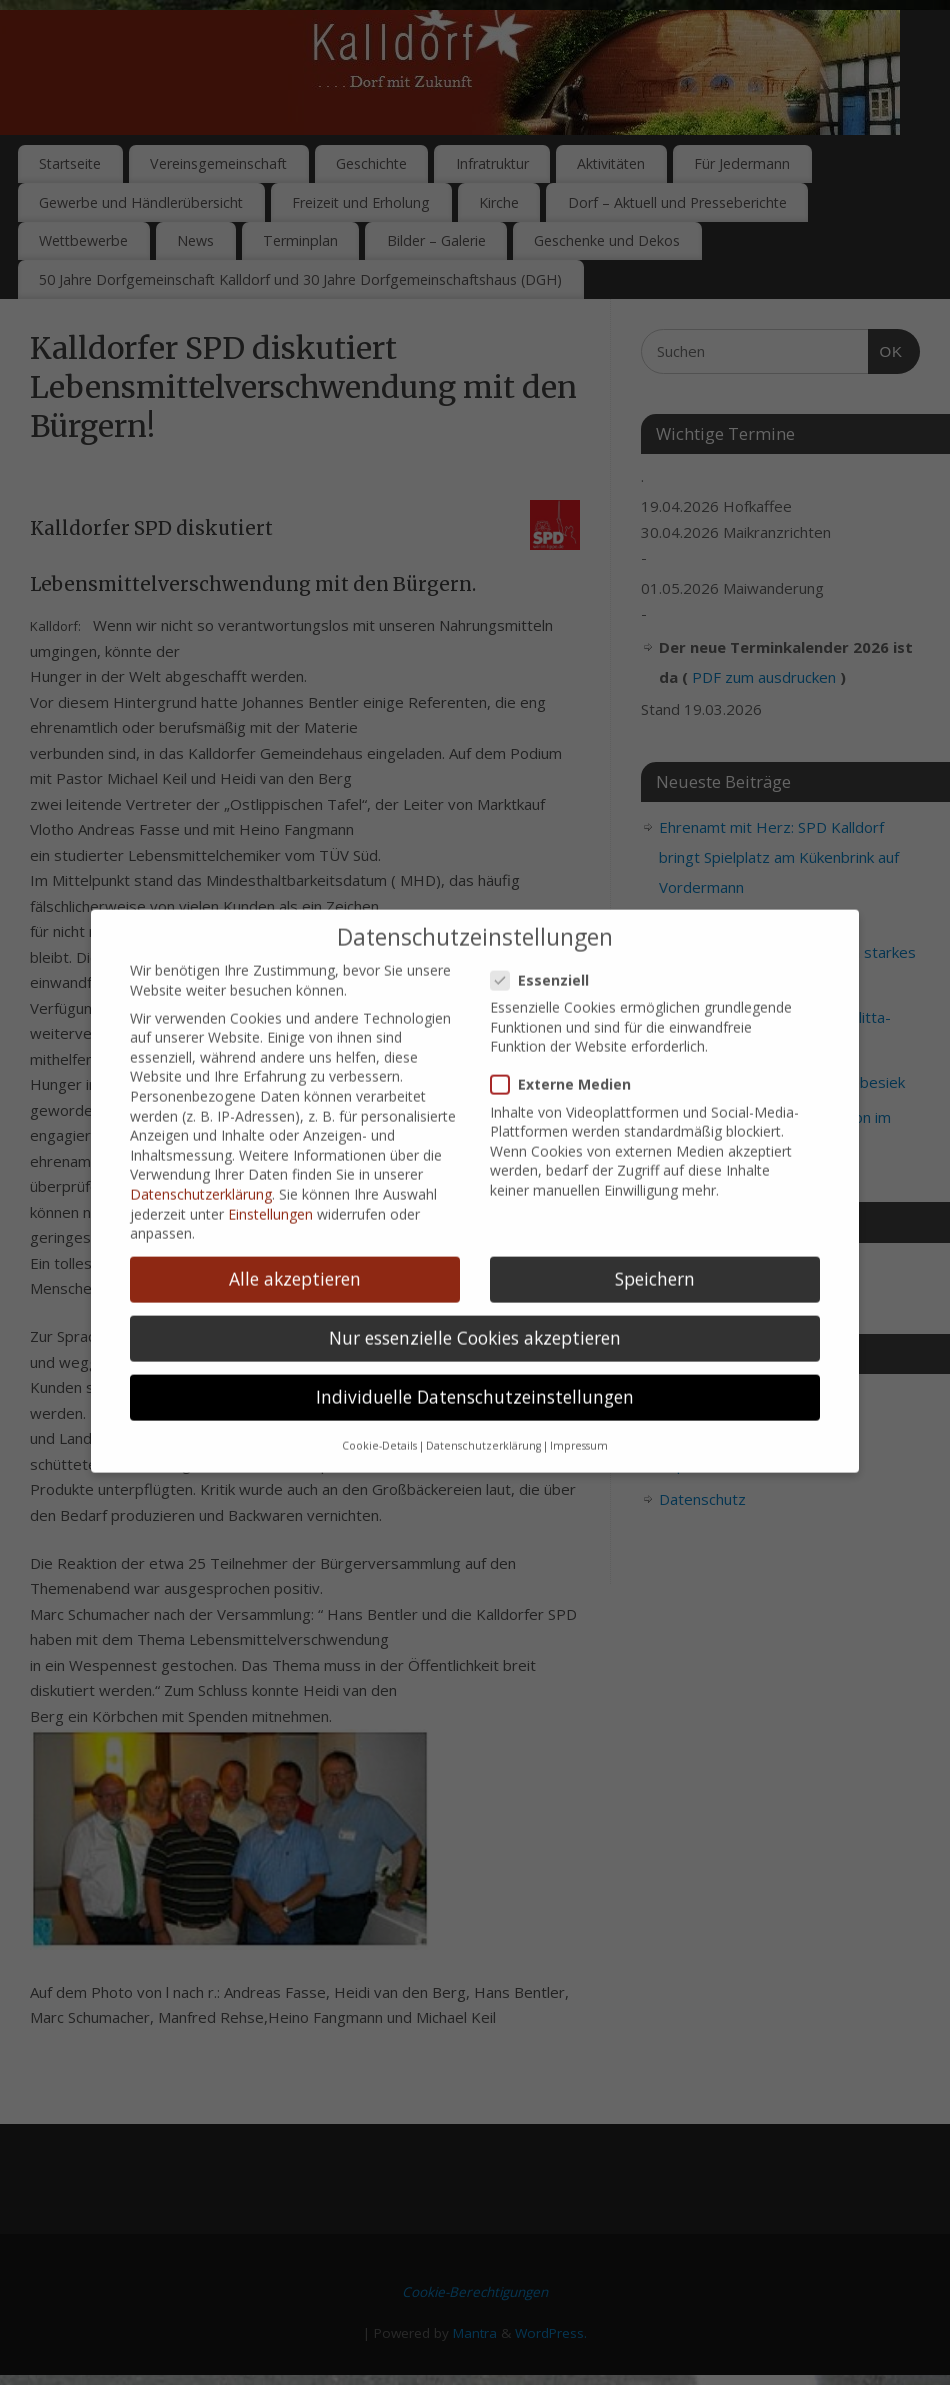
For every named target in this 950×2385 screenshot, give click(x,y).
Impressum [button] (579, 1417)
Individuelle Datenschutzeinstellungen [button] (475, 1369)
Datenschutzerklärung (201, 1166)
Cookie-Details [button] (379, 1417)
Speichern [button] (655, 1251)
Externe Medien (569, 1056)
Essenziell (548, 951)
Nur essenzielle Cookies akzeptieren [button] (475, 1310)
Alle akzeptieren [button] (295, 1251)
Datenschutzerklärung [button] (483, 1417)
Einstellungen (270, 1185)
